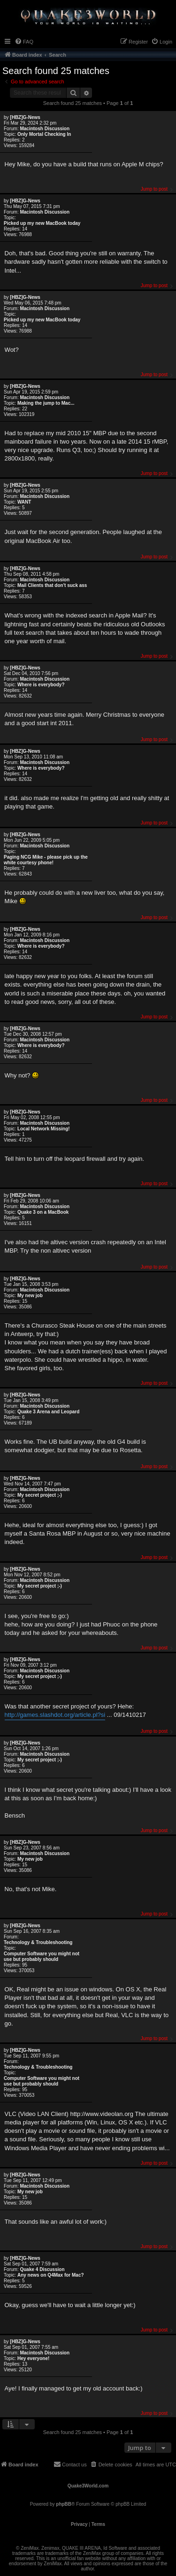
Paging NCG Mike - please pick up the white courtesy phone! (46, 859)
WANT (24, 502)
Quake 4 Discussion (42, 2269)
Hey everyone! (33, 2358)
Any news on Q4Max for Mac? (50, 2275)
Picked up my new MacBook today (42, 223)
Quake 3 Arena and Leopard (48, 1411)
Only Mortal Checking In (44, 134)
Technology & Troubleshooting (38, 1942)
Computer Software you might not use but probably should (41, 1956)
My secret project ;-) (39, 1495)
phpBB (63, 2504)
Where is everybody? (41, 684)
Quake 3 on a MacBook (43, 1212)
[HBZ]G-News (25, 117)
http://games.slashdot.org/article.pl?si (55, 1714)
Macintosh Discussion (44, 128)
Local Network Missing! (43, 1128)
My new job (30, 1295)
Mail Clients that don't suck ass (52, 585)
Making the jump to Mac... (46, 403)
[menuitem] (24, 41)
